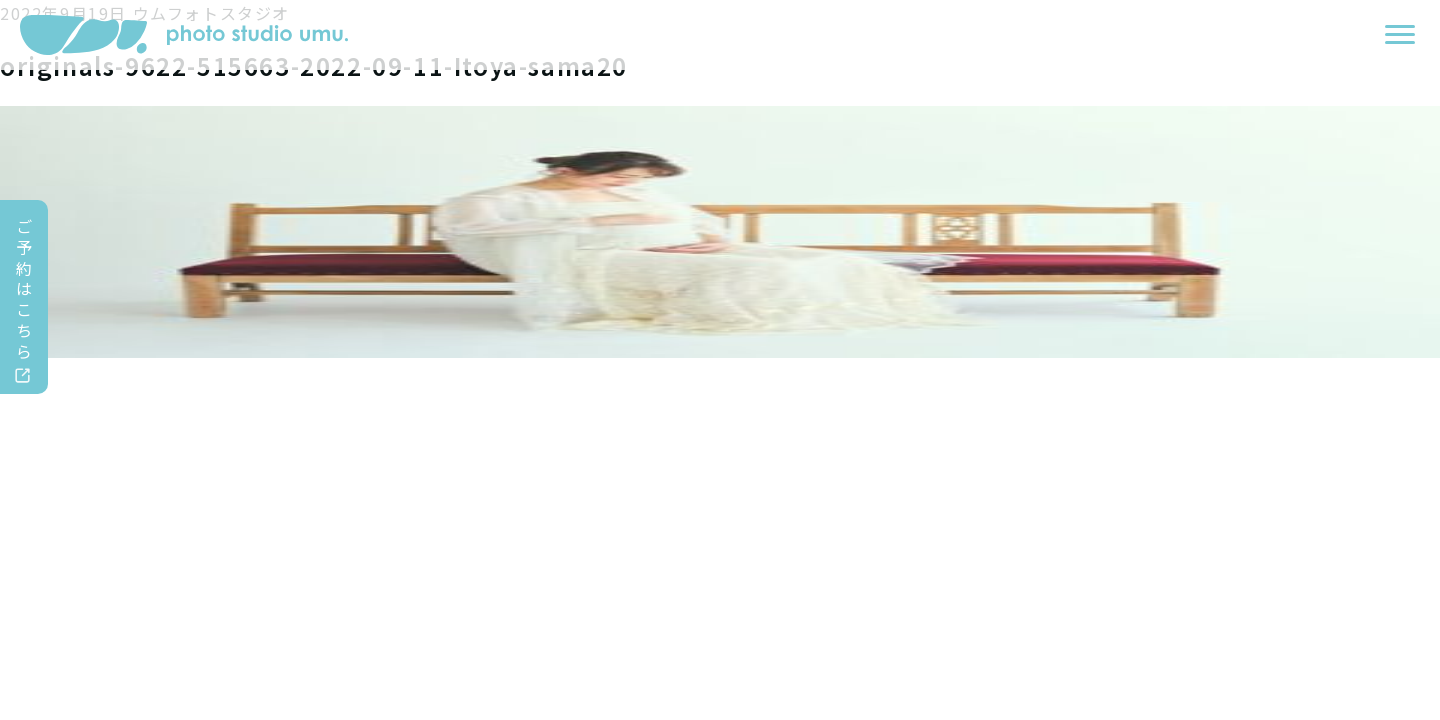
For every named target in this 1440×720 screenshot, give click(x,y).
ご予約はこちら (25, 288)
